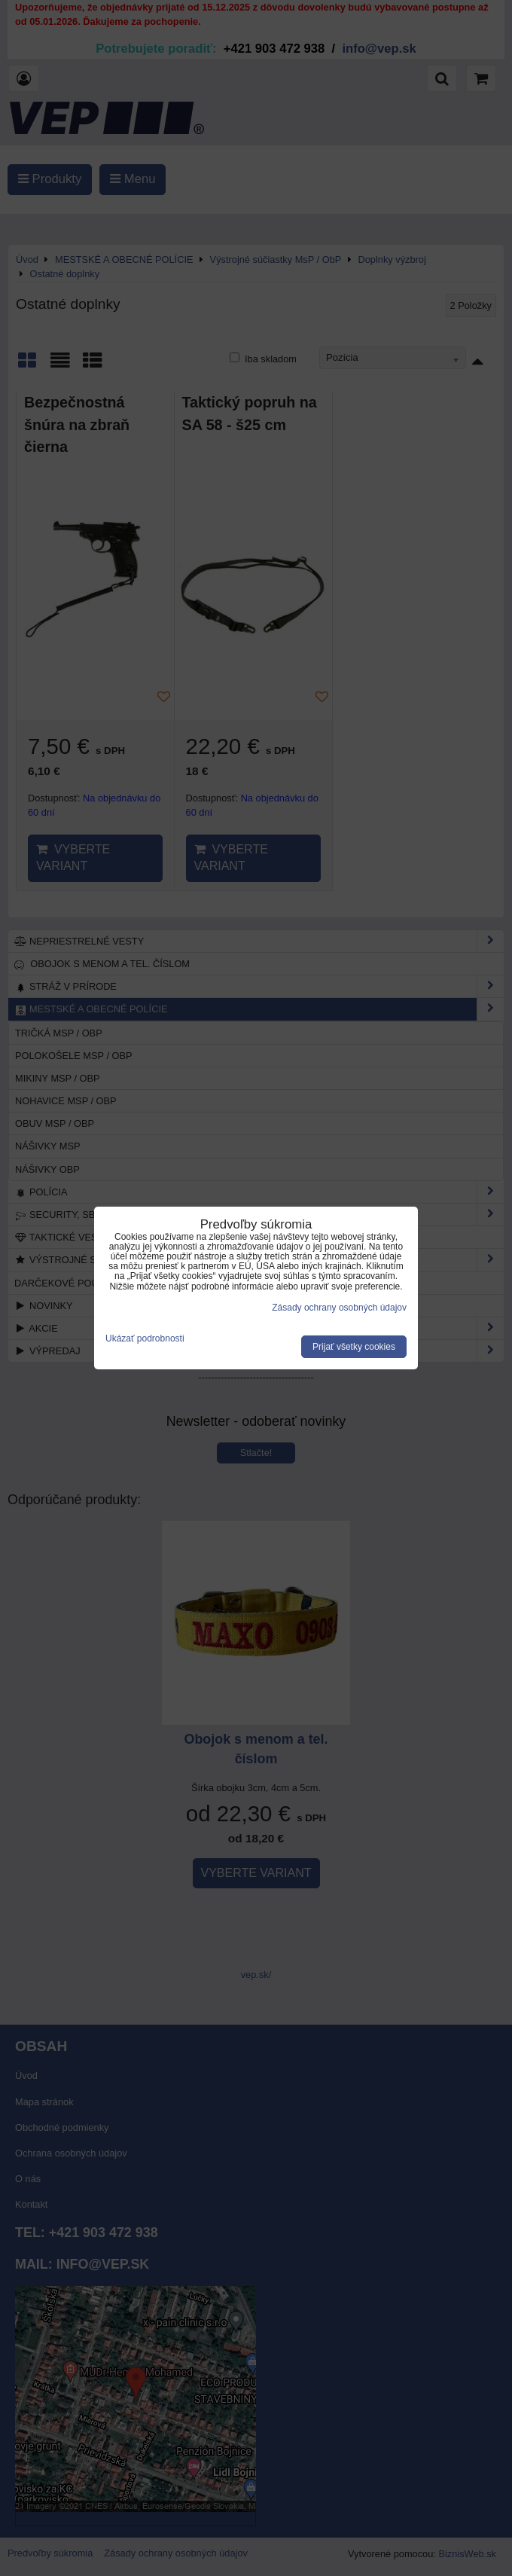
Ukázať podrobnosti (144, 1339)
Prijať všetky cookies (353, 1346)
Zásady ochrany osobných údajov (339, 1307)
